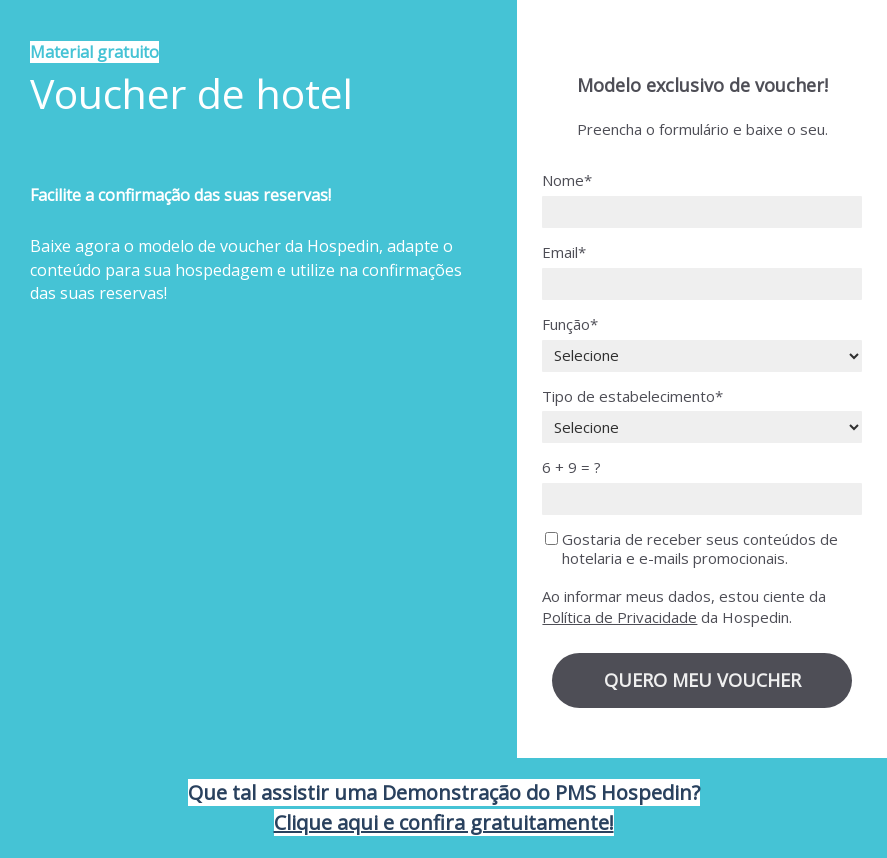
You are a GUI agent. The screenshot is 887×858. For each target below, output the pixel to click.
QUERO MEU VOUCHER (702, 680)
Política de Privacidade (619, 617)
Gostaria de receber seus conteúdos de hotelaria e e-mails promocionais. (691, 549)
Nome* (567, 180)
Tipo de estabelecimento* (632, 396)
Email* (564, 252)
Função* (570, 324)
